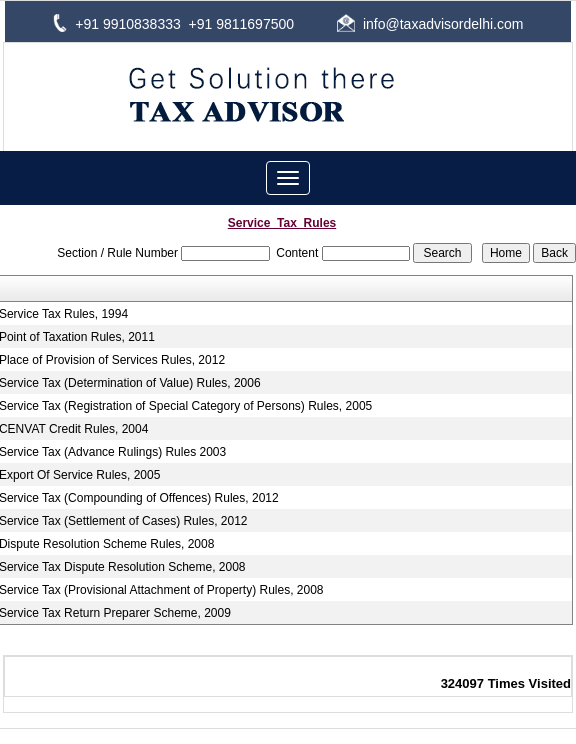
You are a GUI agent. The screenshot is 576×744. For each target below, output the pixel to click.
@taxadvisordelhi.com (455, 24)
